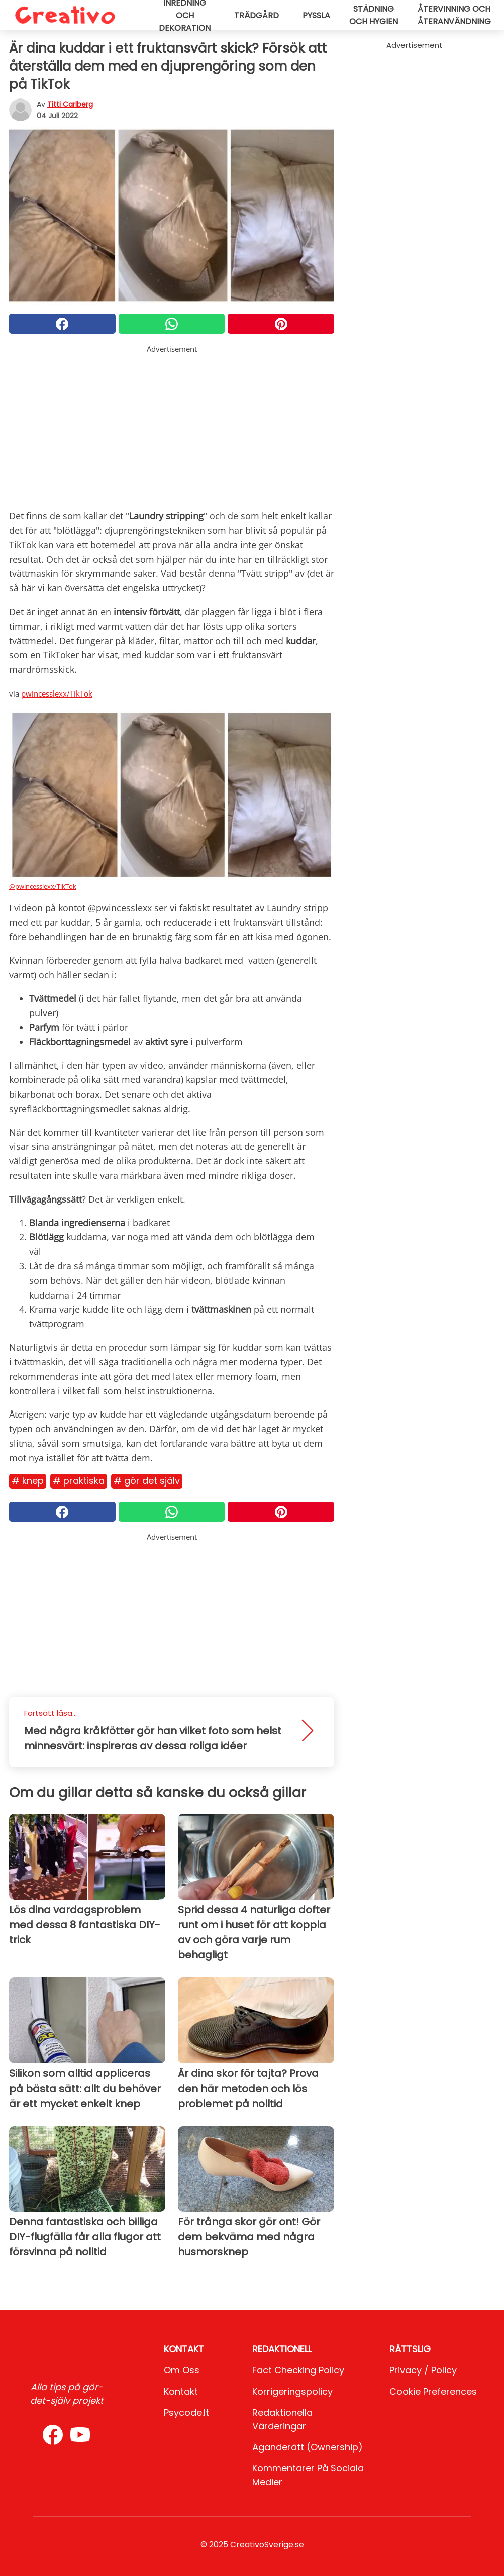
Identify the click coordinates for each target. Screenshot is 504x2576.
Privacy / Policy (423, 2370)
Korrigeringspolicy (292, 2391)
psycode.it (186, 2412)
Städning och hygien (373, 15)
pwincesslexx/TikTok (56, 693)
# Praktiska (79, 1480)
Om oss (181, 2370)
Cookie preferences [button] (433, 2391)
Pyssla (316, 15)
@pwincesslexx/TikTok (42, 886)
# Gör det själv (147, 1480)
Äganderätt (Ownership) (307, 2447)
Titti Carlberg (70, 104)
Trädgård (256, 15)
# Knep (28, 1480)
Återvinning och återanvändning (454, 15)
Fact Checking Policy (298, 2370)
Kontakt (181, 2391)
